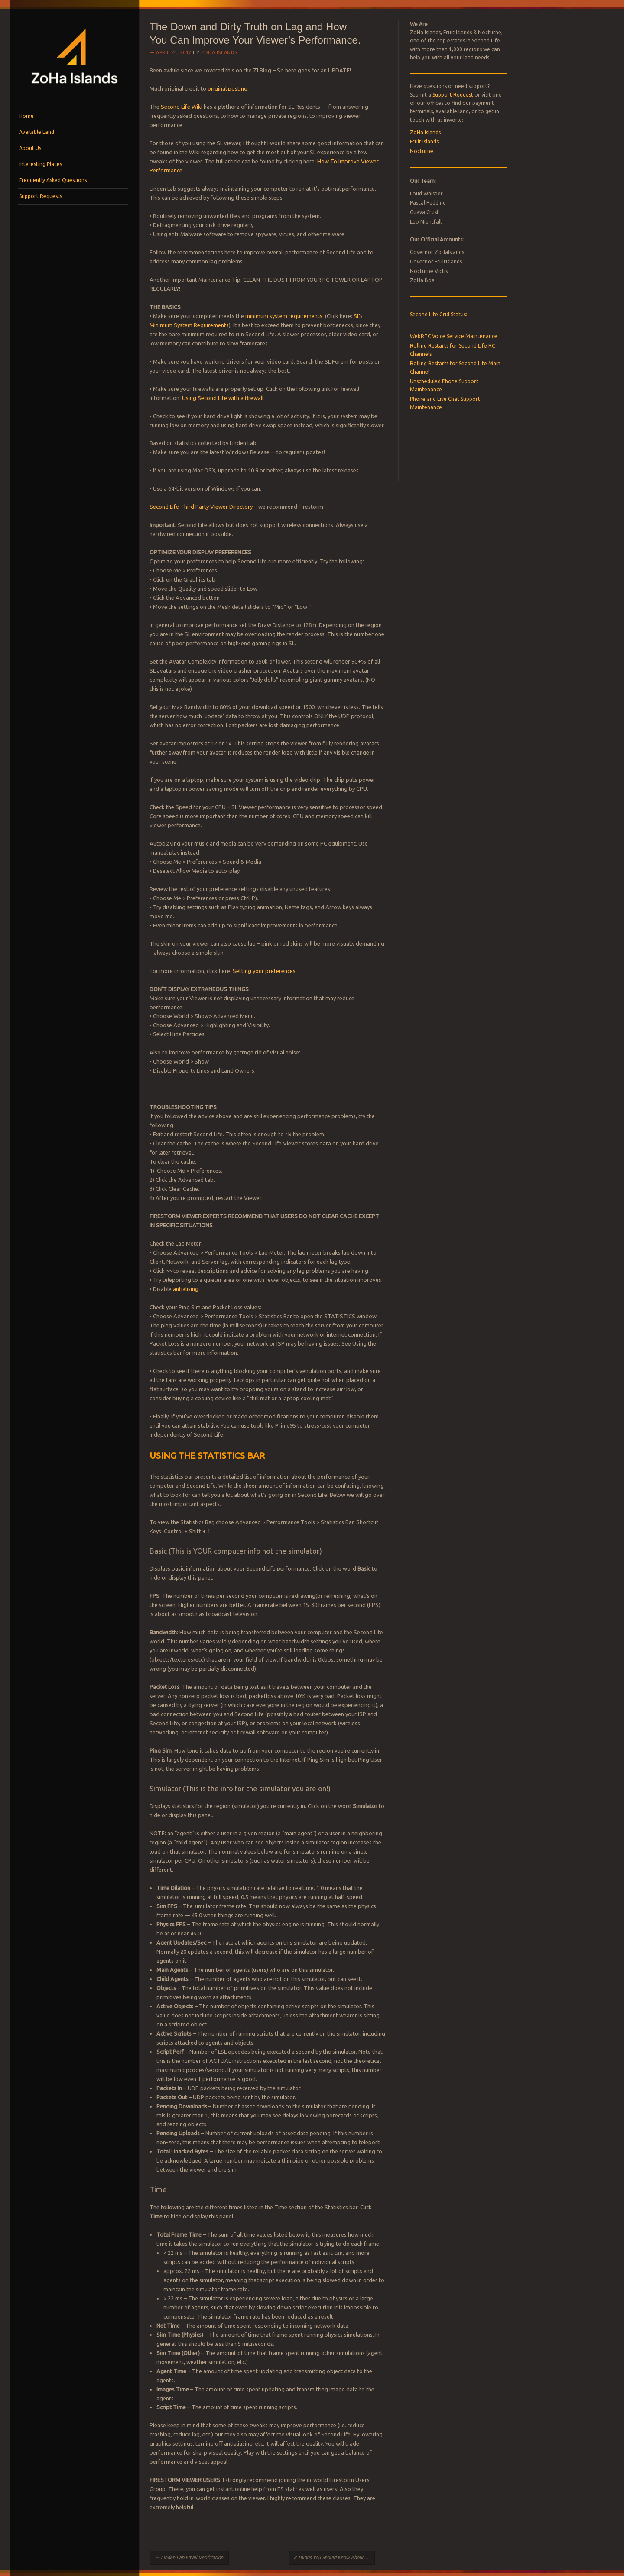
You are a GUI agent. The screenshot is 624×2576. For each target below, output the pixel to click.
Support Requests (40, 196)
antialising (185, 1289)
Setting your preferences (264, 971)
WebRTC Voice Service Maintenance (453, 336)
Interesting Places (40, 164)
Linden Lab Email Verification (189, 2557)
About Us (30, 148)
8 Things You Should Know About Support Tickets (334, 2557)
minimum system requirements (283, 316)
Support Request (452, 95)
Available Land (36, 132)
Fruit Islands (424, 141)
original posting (227, 88)
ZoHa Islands (219, 52)
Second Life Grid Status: (438, 314)
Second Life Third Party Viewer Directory (201, 507)
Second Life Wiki (181, 107)
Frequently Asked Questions (53, 180)
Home (26, 116)
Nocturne (421, 151)
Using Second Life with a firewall (222, 398)
